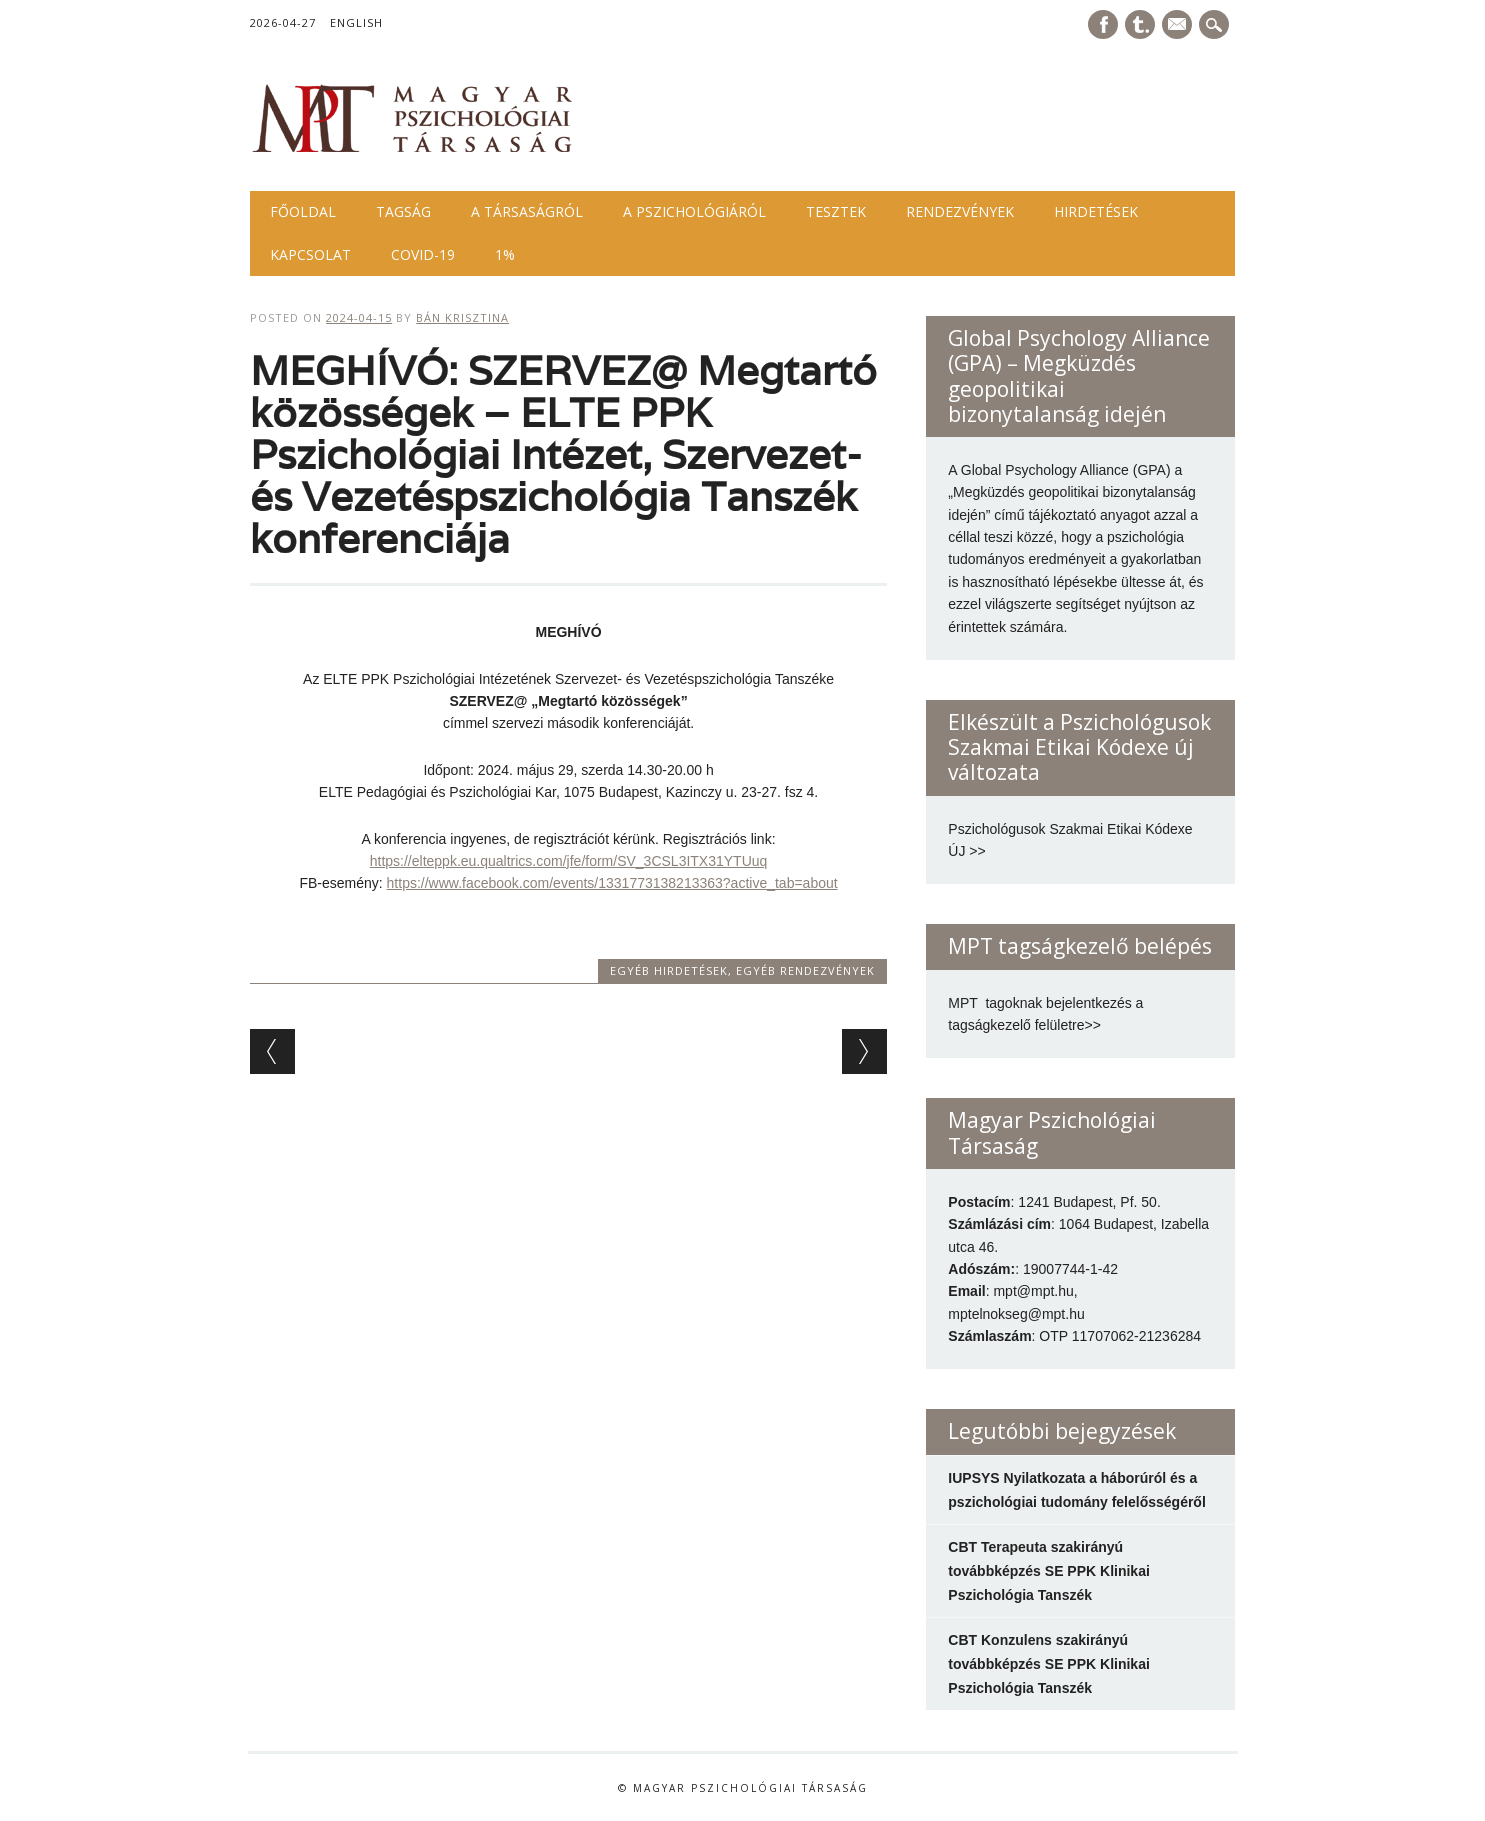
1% (505, 254)
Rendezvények (960, 211)
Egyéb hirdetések (669, 970)
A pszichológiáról (694, 211)
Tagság (403, 211)
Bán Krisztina (462, 317)
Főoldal (303, 211)
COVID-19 (423, 254)
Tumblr (1140, 24)
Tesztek (836, 211)
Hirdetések (1096, 211)
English (356, 22)
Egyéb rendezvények (805, 970)
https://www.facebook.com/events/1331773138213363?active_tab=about (612, 883)
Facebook (1103, 24)
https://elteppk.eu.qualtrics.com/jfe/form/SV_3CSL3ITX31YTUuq (569, 861)
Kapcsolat (310, 254)
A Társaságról (527, 211)
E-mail (1179, 26)
